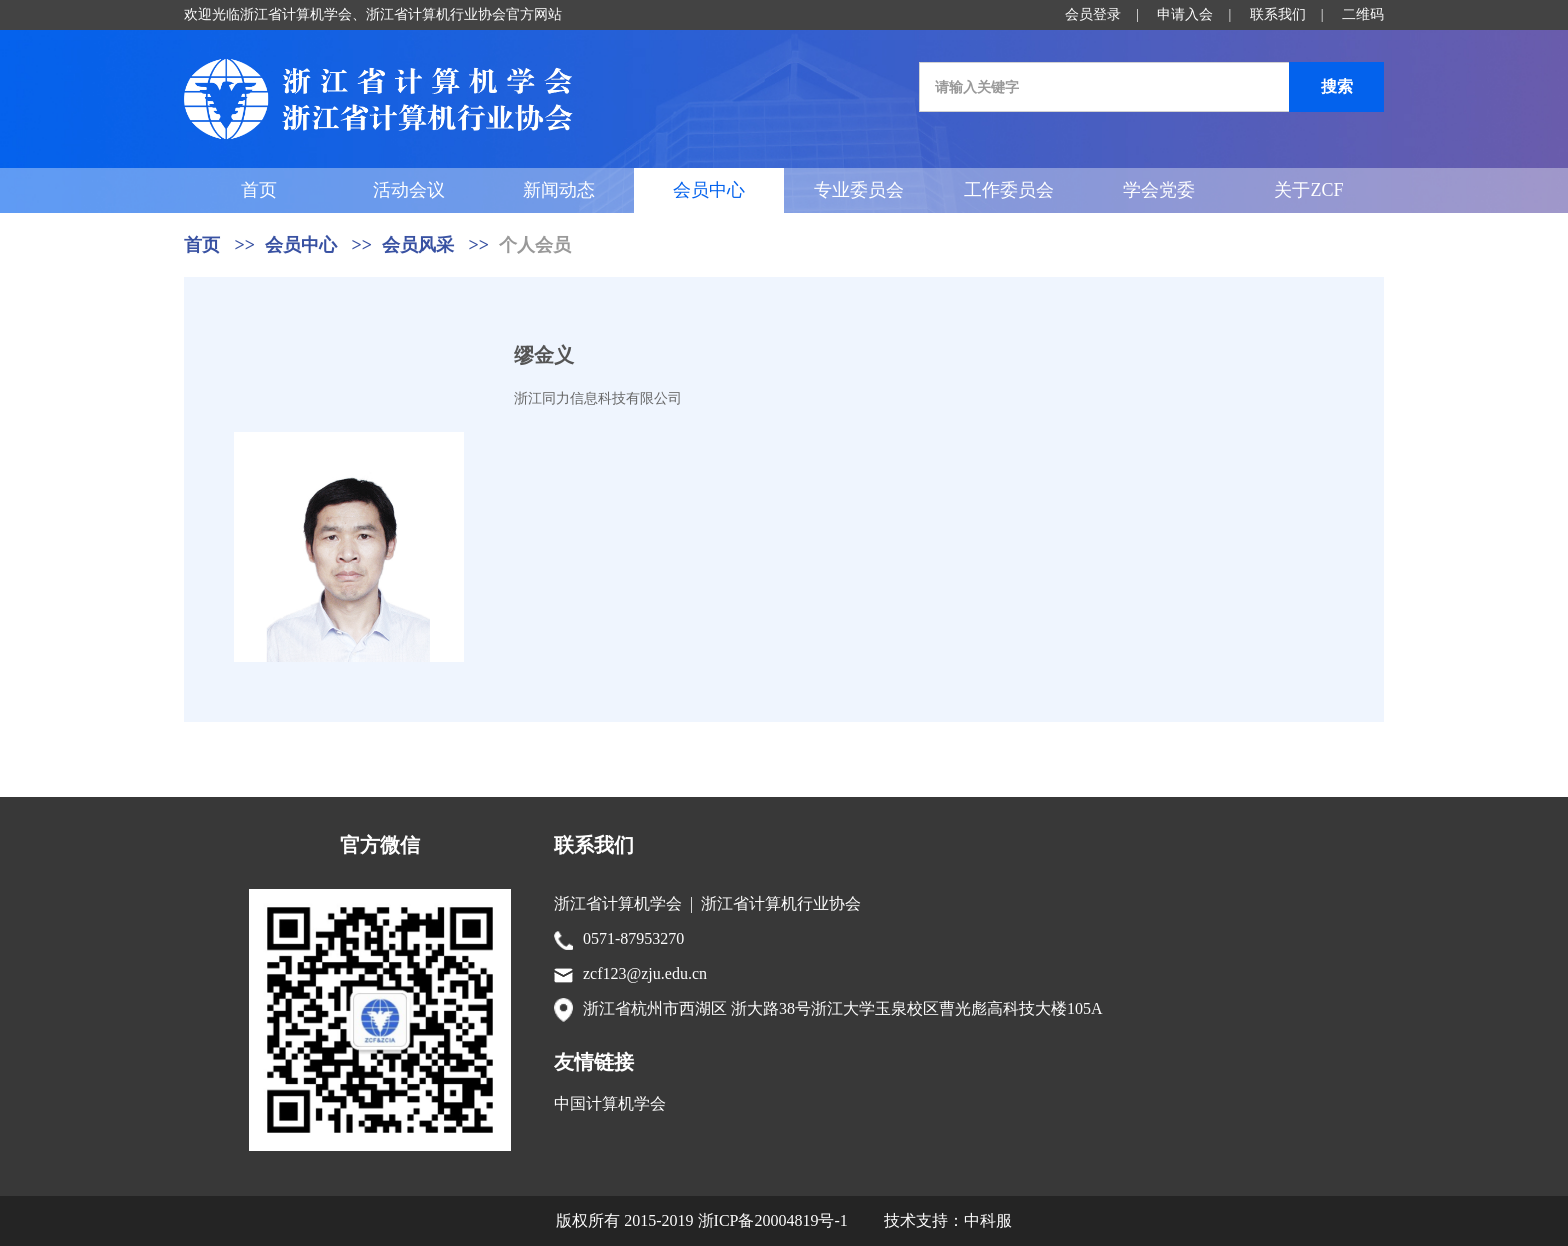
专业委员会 (859, 190)
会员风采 (418, 245)
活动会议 (409, 190)
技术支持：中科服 (948, 1220)
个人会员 (535, 245)
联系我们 (1278, 14)
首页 (259, 190)
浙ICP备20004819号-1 (773, 1220)
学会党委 (1159, 190)
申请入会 (1185, 14)
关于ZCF (1308, 190)
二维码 (1363, 14)
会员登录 (1093, 14)
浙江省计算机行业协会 (781, 903)
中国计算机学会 (610, 1103)
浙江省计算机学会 (618, 903)
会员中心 (709, 190)
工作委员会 (1009, 190)
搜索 (1337, 86)
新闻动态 (559, 190)
